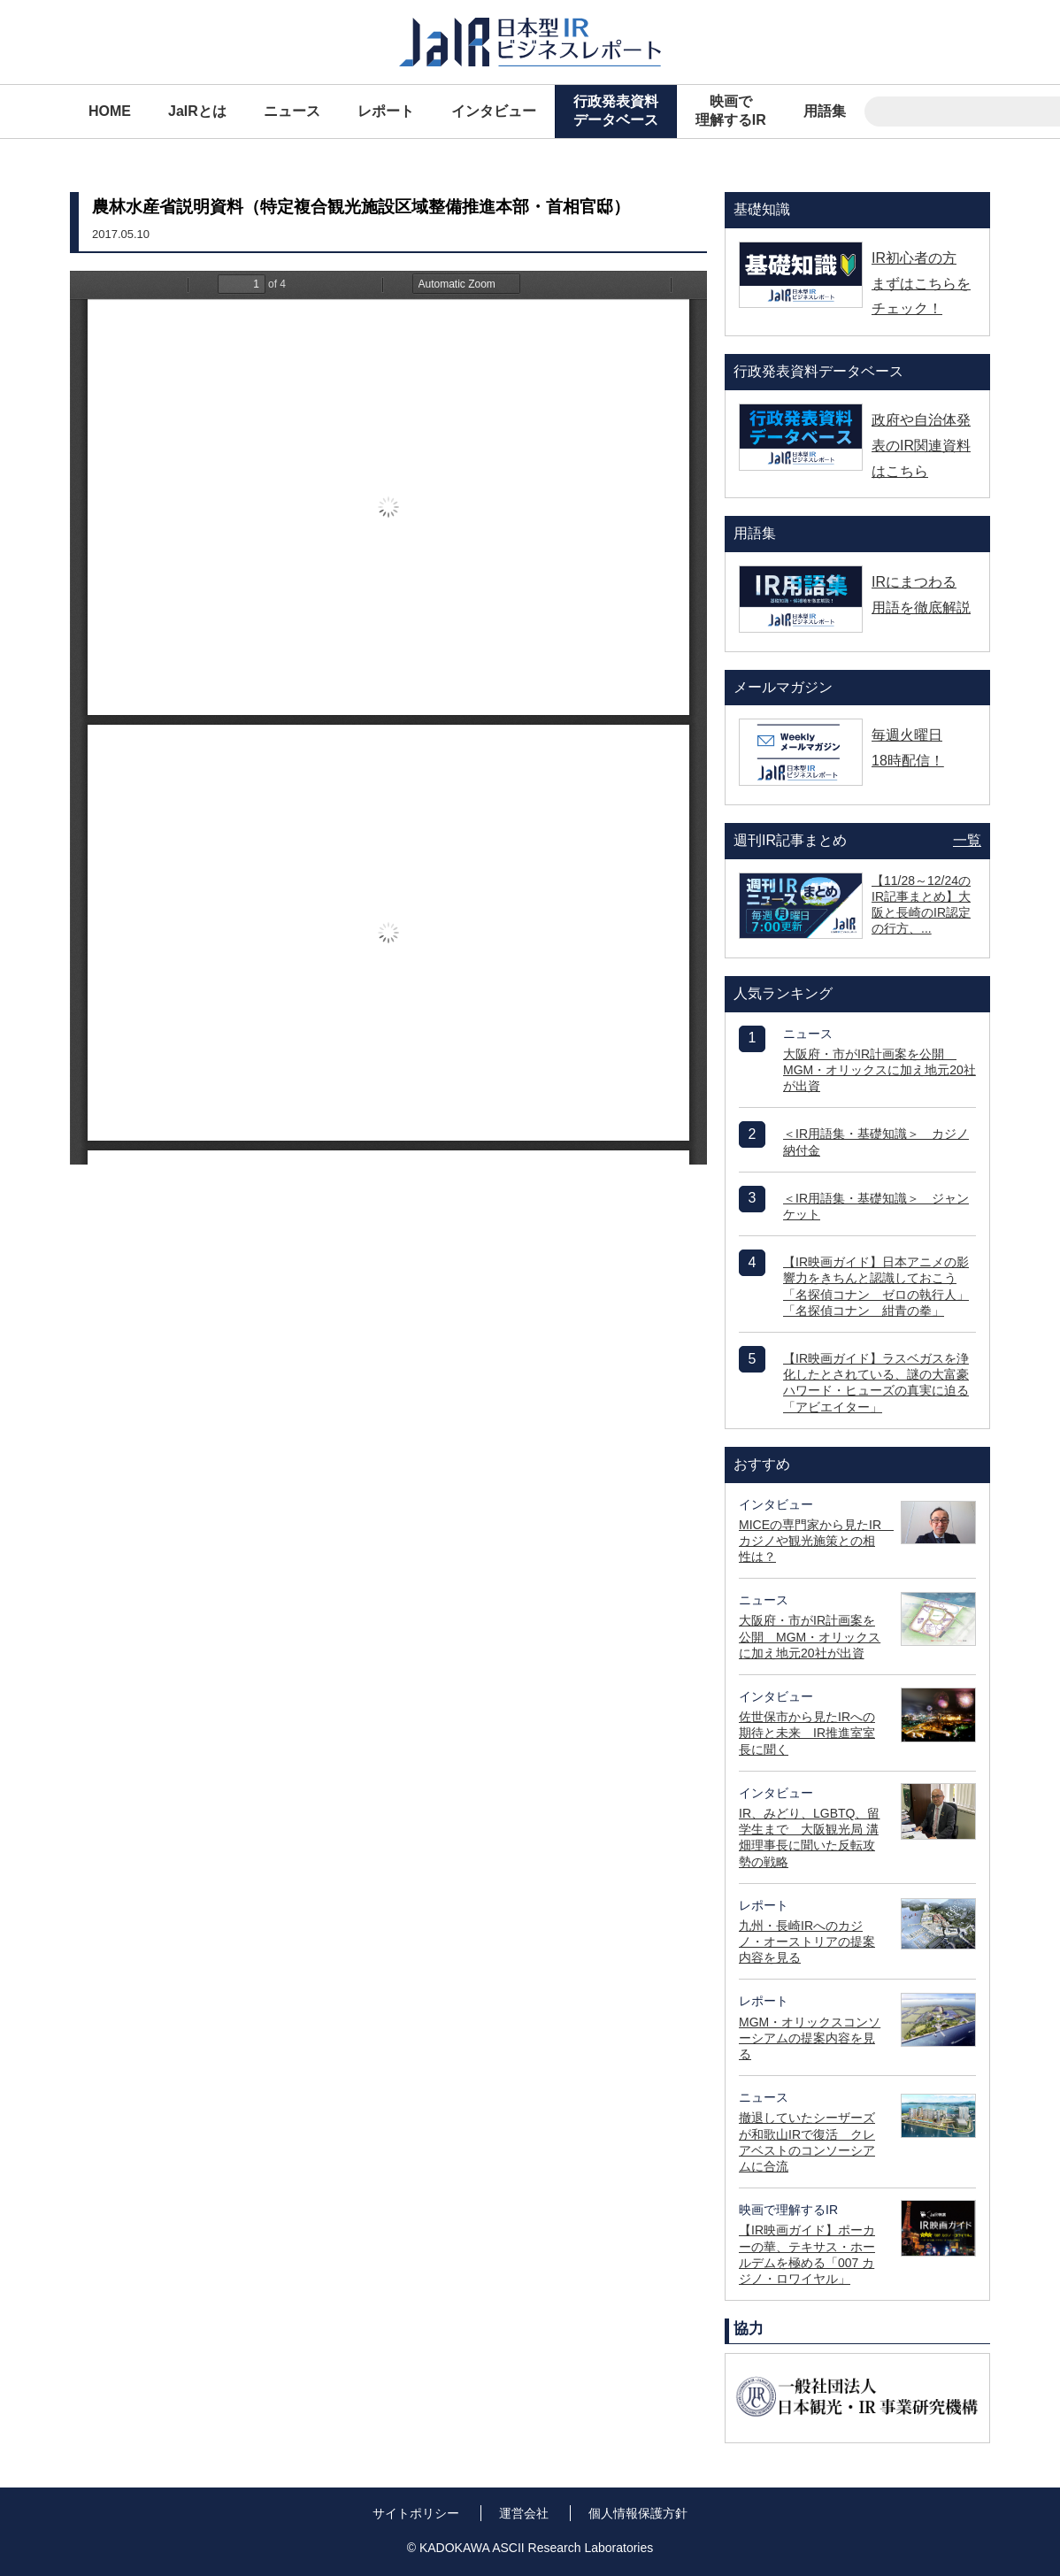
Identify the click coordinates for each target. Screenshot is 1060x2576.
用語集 (824, 111)
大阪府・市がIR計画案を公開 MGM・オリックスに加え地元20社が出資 (879, 1070)
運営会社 (524, 2513)
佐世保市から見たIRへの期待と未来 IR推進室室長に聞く (807, 1733)
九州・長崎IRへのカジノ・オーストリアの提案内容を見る (807, 1942)
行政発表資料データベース (615, 110)
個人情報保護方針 (637, 2513)
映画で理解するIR (730, 110)
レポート (385, 111)
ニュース (292, 111)
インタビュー (493, 111)
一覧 (967, 840)
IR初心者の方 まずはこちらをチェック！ (921, 283)
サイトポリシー (416, 2513)
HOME (109, 111)
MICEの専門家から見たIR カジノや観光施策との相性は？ (816, 1541)
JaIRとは (197, 111)
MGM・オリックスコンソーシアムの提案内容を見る (809, 2038)
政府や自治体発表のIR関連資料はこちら (921, 445)
